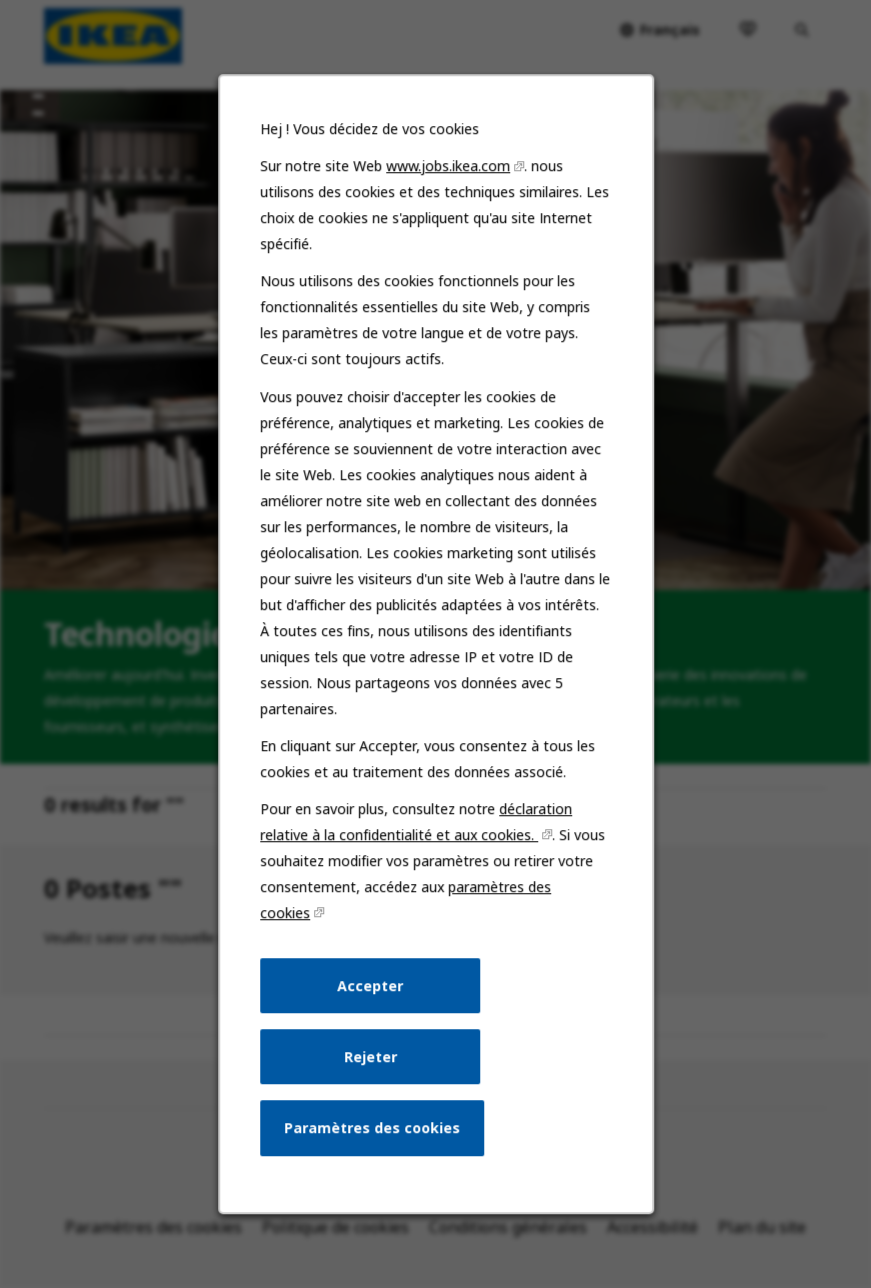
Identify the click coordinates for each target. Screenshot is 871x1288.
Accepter (370, 991)
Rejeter (370, 1061)
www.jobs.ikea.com (447, 178)
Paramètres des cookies (372, 1132)
